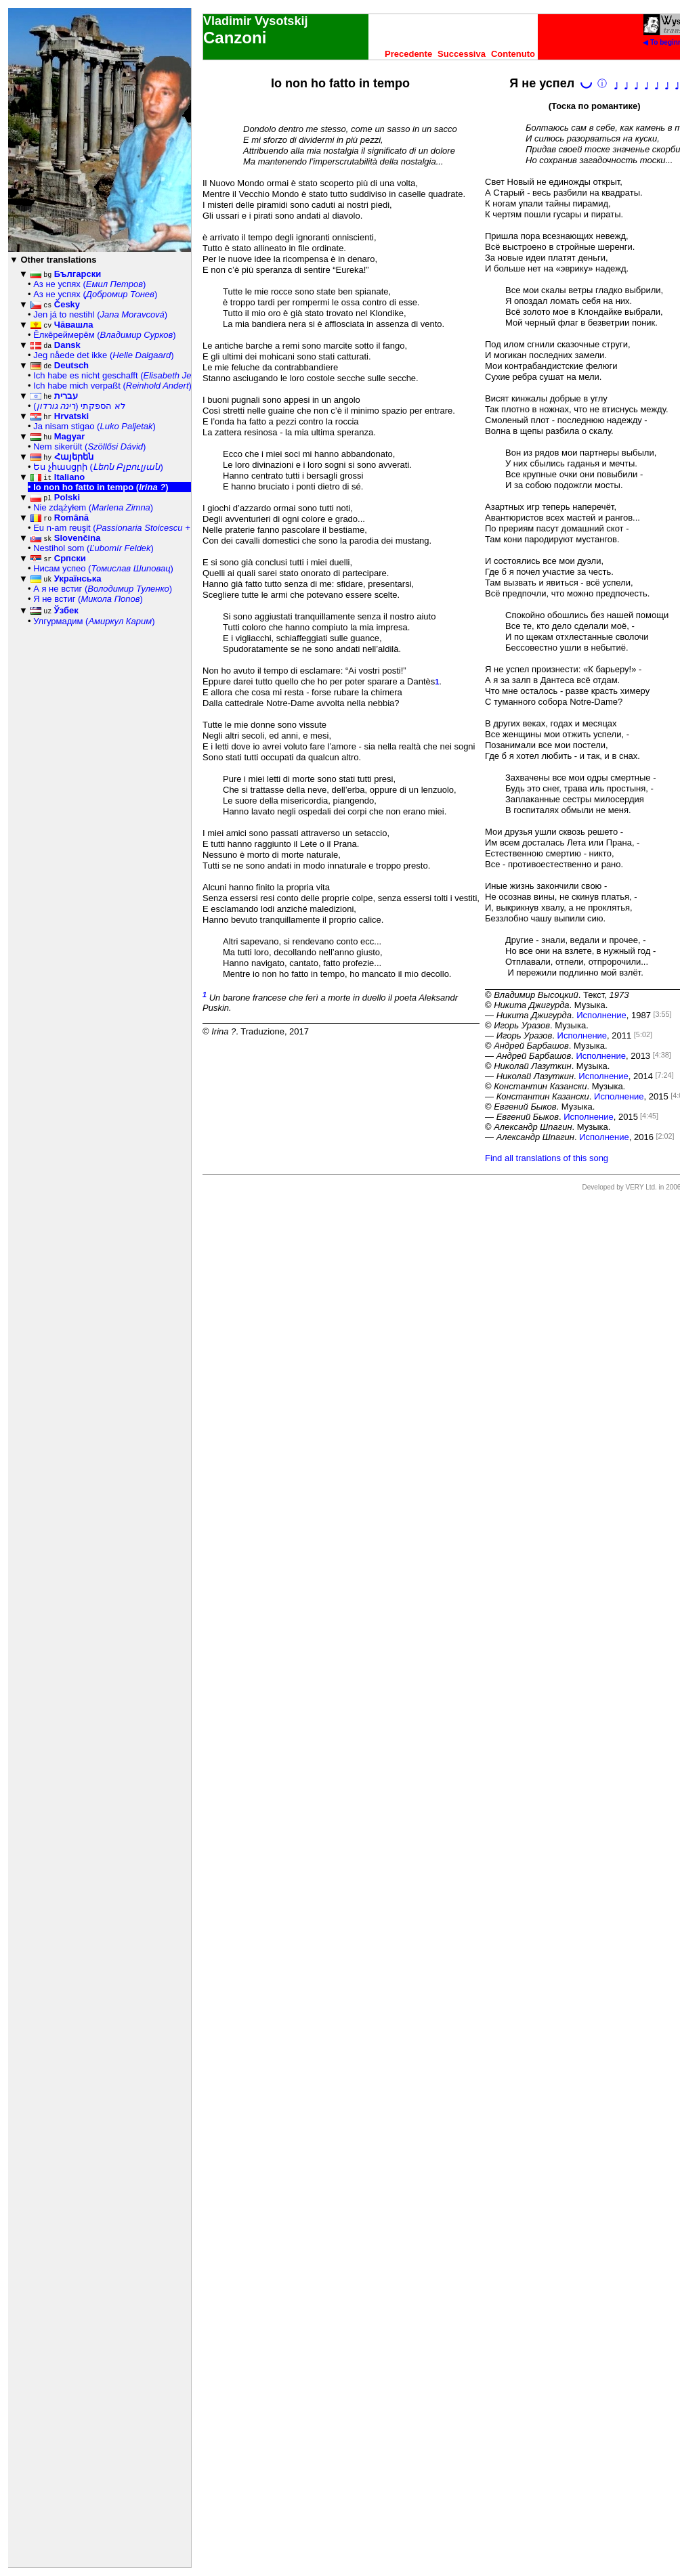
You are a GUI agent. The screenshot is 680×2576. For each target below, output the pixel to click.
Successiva (462, 54)
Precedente (408, 54)
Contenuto (513, 54)
